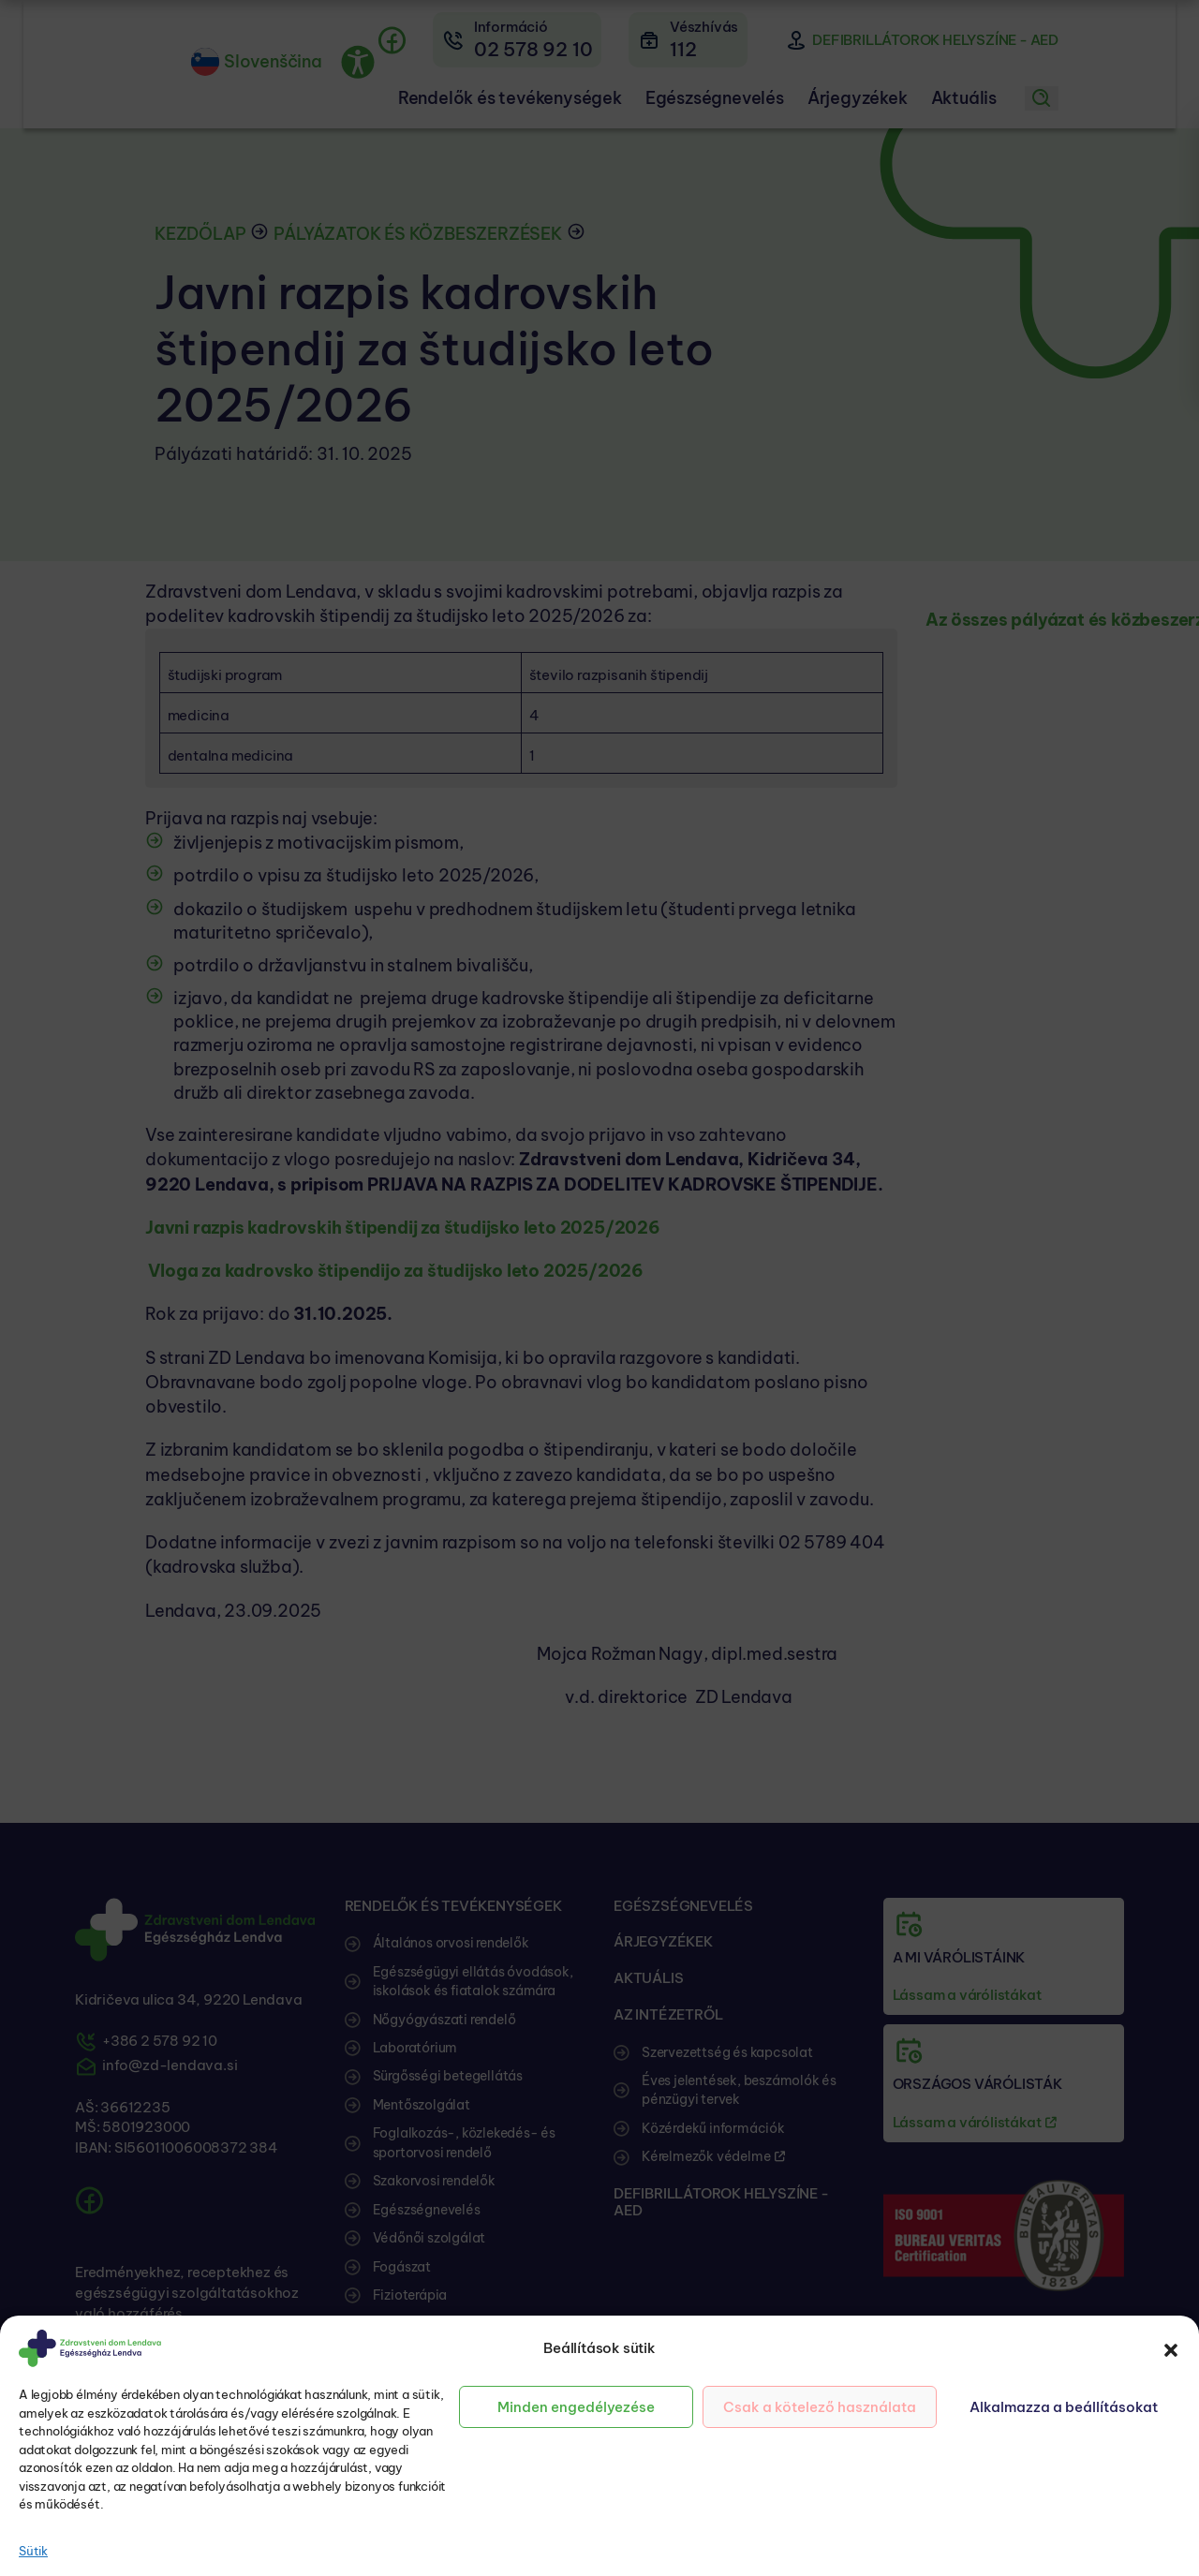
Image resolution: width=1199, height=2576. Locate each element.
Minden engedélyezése (576, 2407)
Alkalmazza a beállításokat (1064, 2407)
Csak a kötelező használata (819, 2407)
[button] (1171, 2348)
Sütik (33, 2550)
